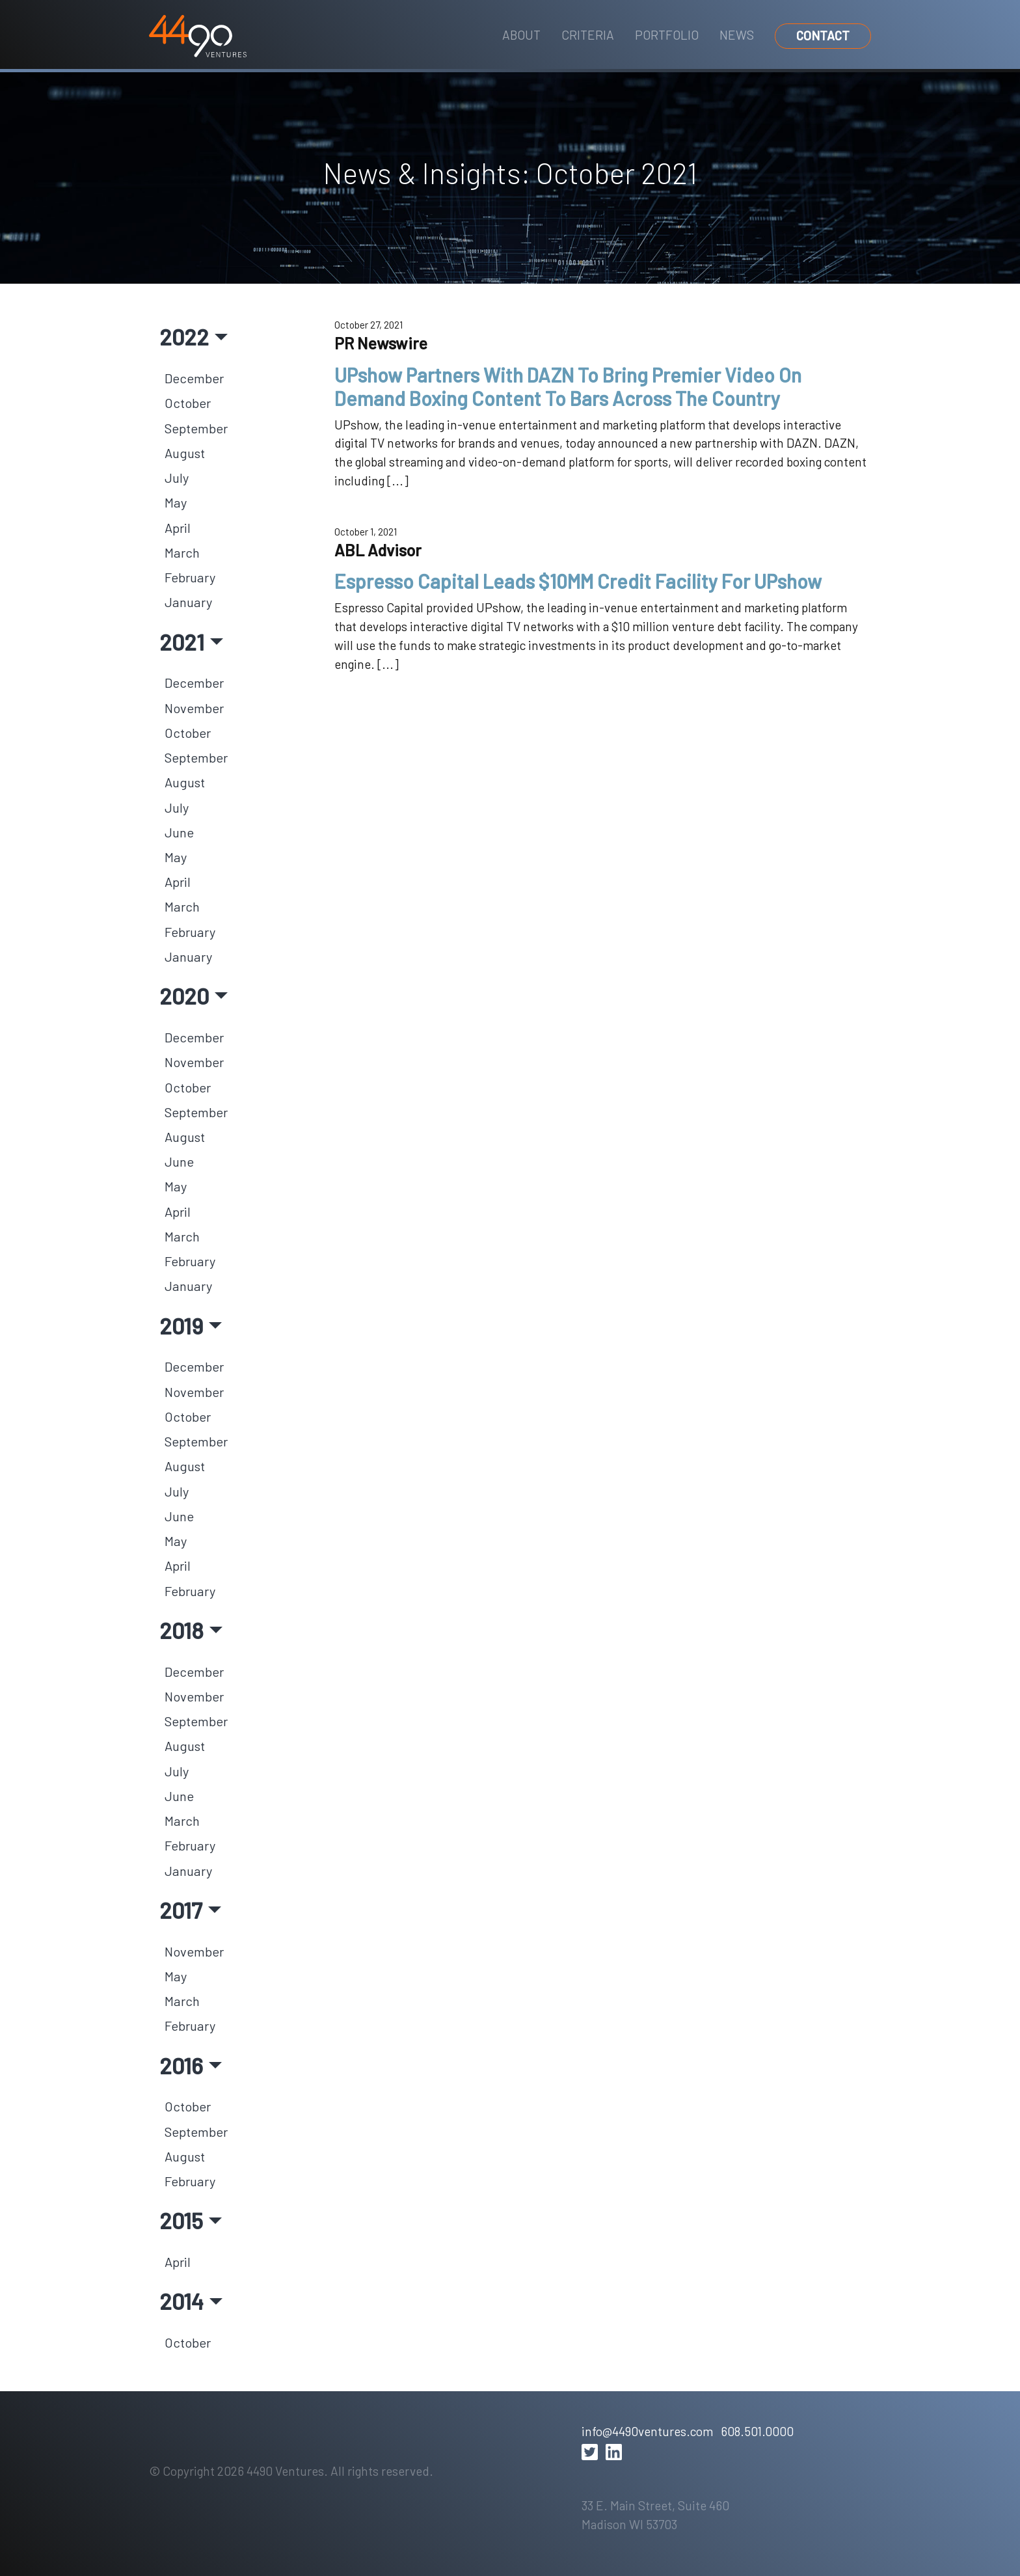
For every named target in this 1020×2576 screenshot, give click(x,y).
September (196, 428)
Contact (823, 35)
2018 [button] (181, 1630)
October (188, 403)
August (185, 453)
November (194, 708)
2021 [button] (181, 641)
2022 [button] (184, 336)
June (179, 832)
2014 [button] (181, 2300)
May (176, 502)
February (190, 577)
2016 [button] (181, 2065)
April (178, 528)
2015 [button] (181, 2220)
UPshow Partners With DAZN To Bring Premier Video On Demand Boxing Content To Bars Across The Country (567, 386)
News (736, 34)
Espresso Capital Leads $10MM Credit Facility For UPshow (578, 581)
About (521, 34)
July (177, 477)
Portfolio (667, 34)
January (188, 602)
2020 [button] (184, 995)
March (182, 552)
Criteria (587, 34)
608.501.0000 (757, 2431)
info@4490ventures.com (647, 2431)
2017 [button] (180, 1909)
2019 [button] (181, 1325)
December (194, 378)
